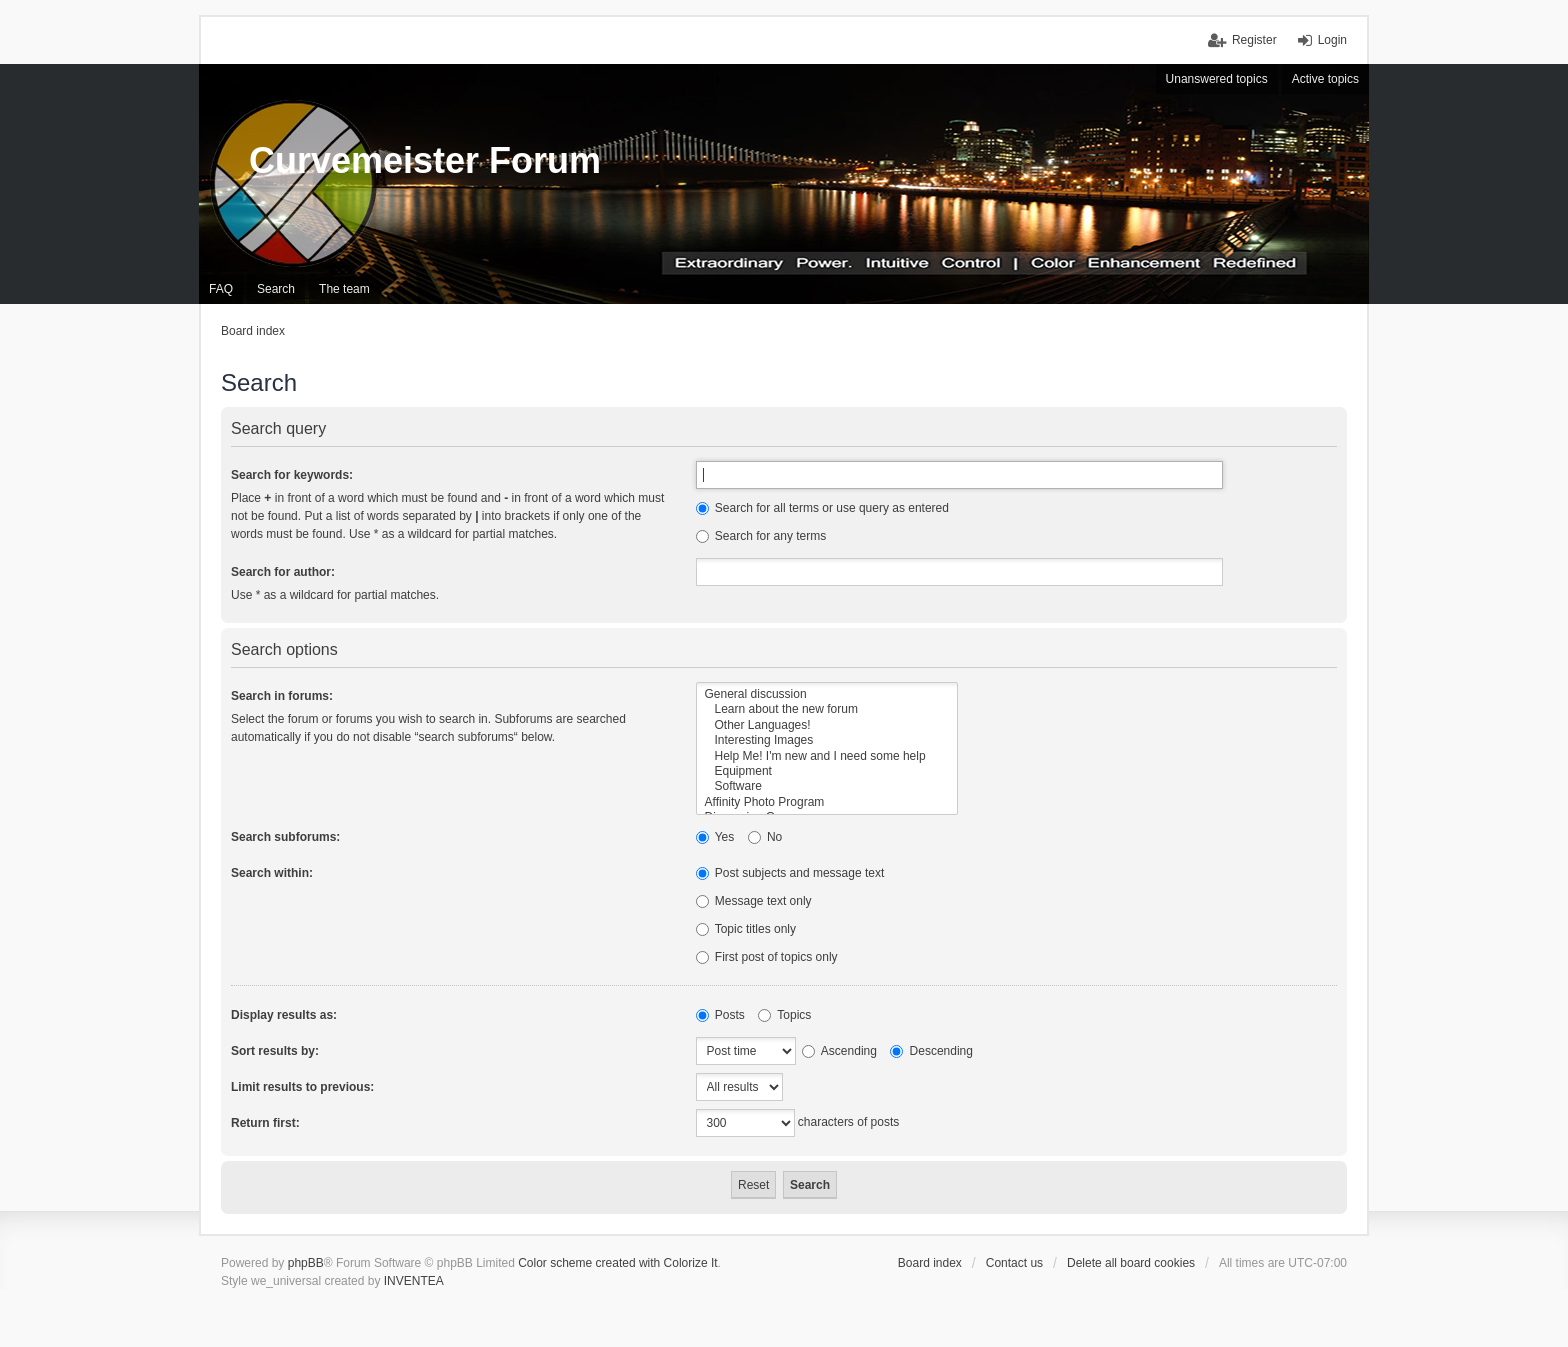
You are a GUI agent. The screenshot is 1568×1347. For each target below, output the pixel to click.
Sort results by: (275, 1051)
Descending (931, 1051)
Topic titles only (746, 929)
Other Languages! (827, 725)
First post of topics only (767, 957)
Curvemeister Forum (425, 160)
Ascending (839, 1051)
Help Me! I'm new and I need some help (827, 756)
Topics (784, 1015)
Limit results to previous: (302, 1087)
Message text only (754, 901)
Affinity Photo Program (827, 802)
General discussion (827, 694)
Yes (715, 837)
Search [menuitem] (276, 289)
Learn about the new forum (827, 709)
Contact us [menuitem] (1014, 1263)
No (765, 837)
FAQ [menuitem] (221, 289)
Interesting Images (827, 740)
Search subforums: (285, 837)
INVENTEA (414, 1281)
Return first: (265, 1123)
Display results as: (284, 1015)
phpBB (306, 1263)
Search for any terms (761, 536)
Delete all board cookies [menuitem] (1131, 1263)
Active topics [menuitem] (1325, 79)
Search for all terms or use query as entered (822, 508)
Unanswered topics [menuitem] (1217, 79)
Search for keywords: (292, 475)
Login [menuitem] (1332, 40)
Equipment (827, 771)
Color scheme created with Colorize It (617, 1263)
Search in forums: (282, 696)
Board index (930, 1263)
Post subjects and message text (790, 873)
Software (827, 786)
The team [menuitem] (344, 289)
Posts (720, 1015)
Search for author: (283, 572)
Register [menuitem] (1254, 40)
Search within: (272, 873)
